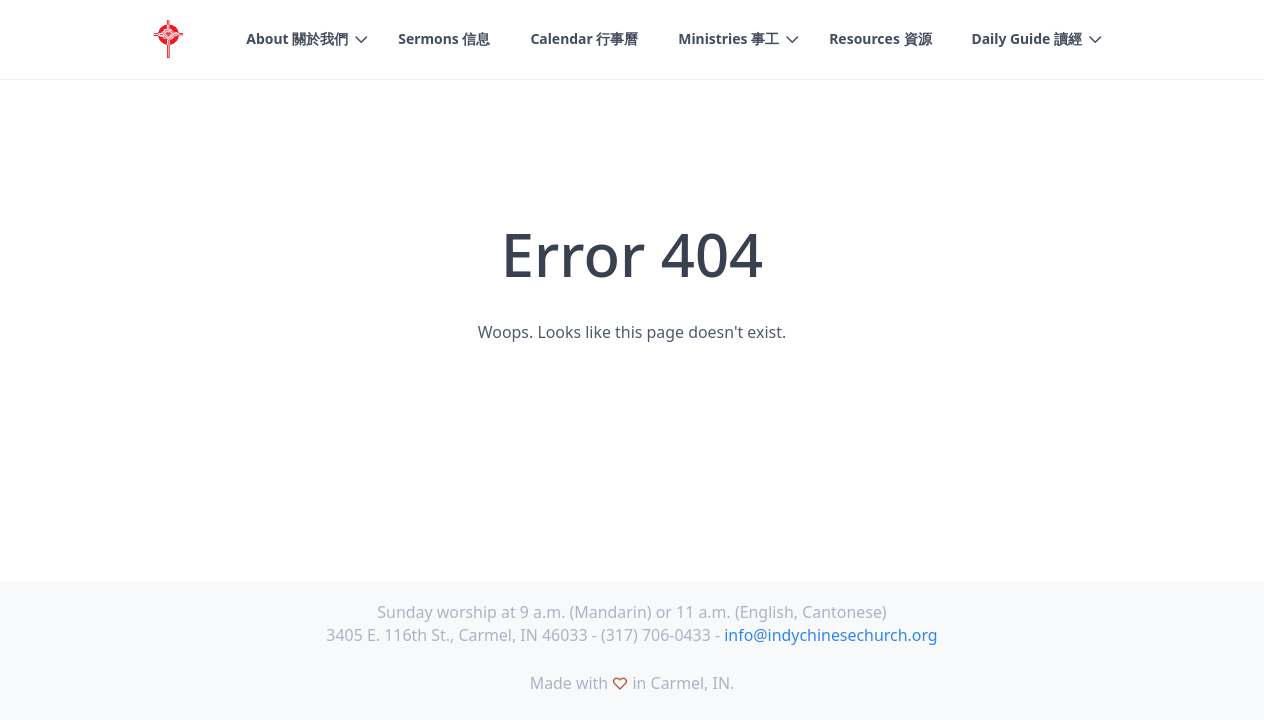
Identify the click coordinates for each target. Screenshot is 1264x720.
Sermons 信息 (444, 38)
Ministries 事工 (728, 38)
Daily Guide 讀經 (1027, 38)
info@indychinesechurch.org (830, 635)
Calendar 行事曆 (584, 38)
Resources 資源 (880, 38)
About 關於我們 (297, 38)
